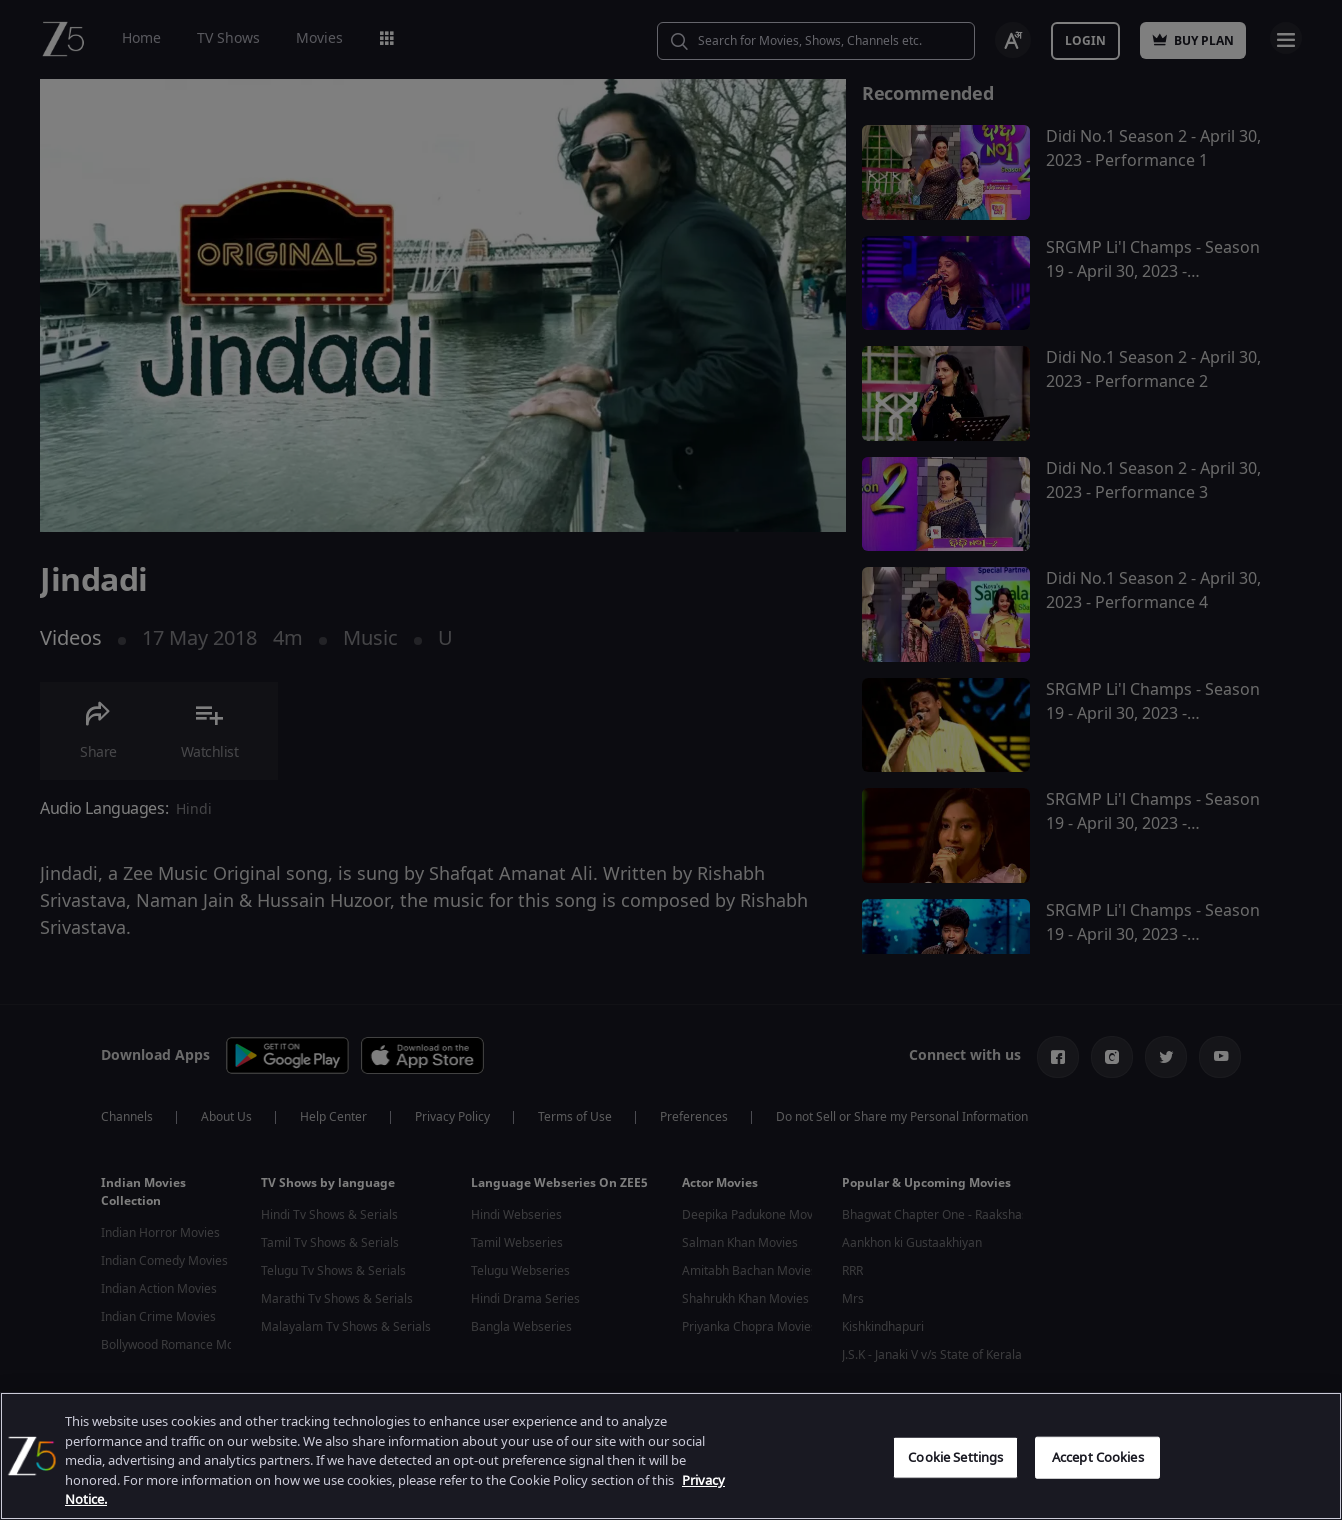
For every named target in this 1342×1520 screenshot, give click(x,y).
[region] (671, 1456)
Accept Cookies (1098, 1457)
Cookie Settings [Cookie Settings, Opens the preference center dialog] (955, 1457)
